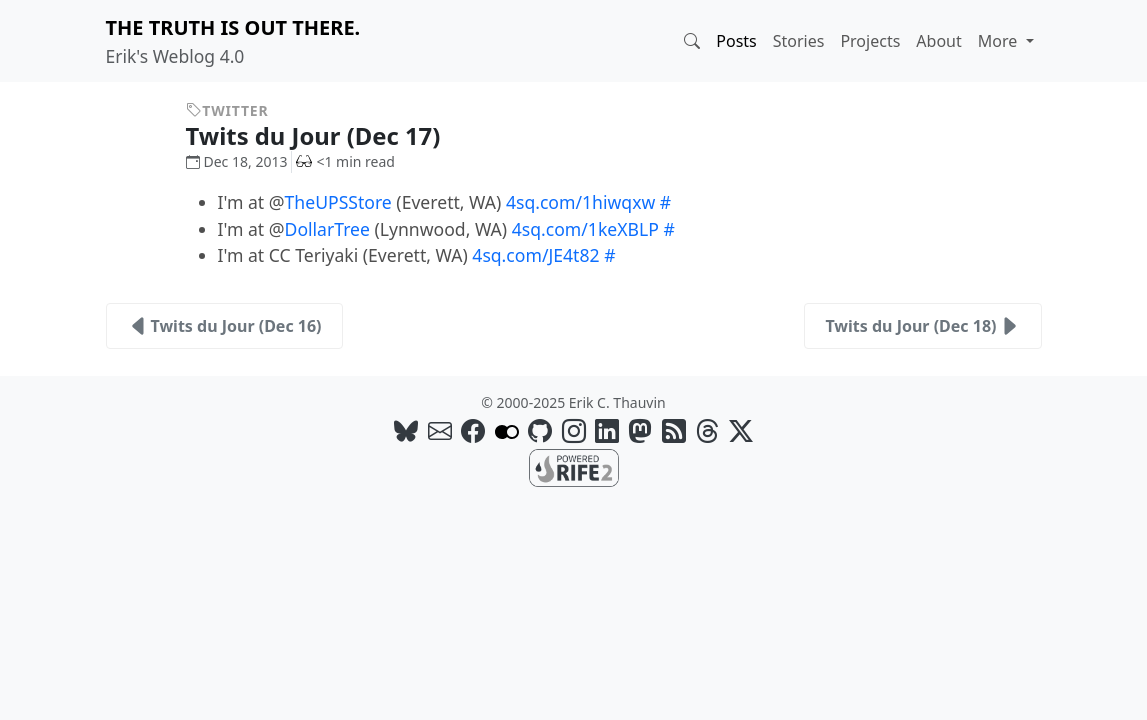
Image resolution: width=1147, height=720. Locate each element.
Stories (799, 41)
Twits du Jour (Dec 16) (224, 326)
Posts (736, 41)
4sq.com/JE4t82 (535, 255)
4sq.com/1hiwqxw (580, 202)
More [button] (1000, 41)
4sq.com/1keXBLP (585, 229)
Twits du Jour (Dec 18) (922, 326)
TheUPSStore (338, 202)
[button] (692, 41)
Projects (870, 41)
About (938, 41)
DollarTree (327, 229)
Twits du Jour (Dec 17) (328, 136)
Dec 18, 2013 (237, 161)
